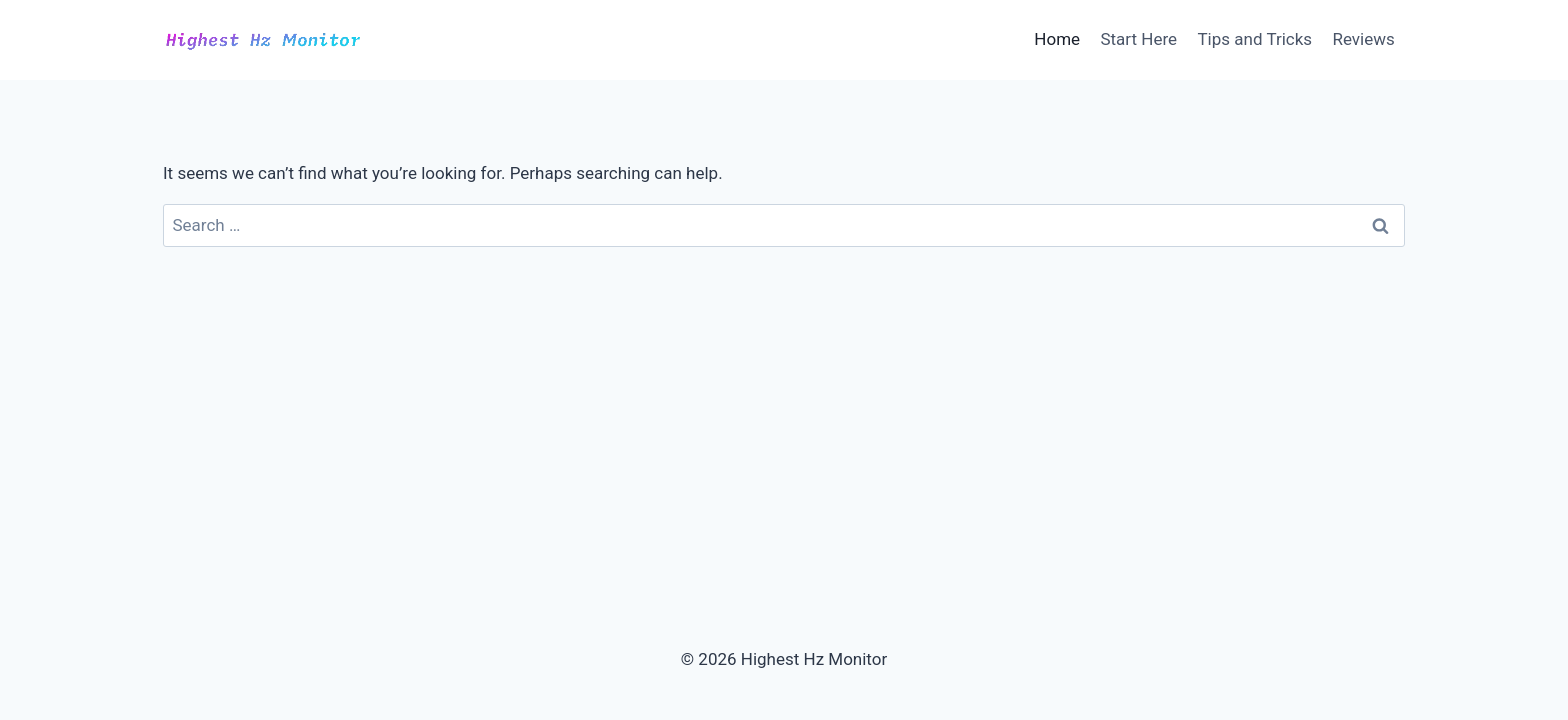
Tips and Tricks (1254, 39)
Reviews (1363, 39)
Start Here (1138, 39)
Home (1057, 39)
